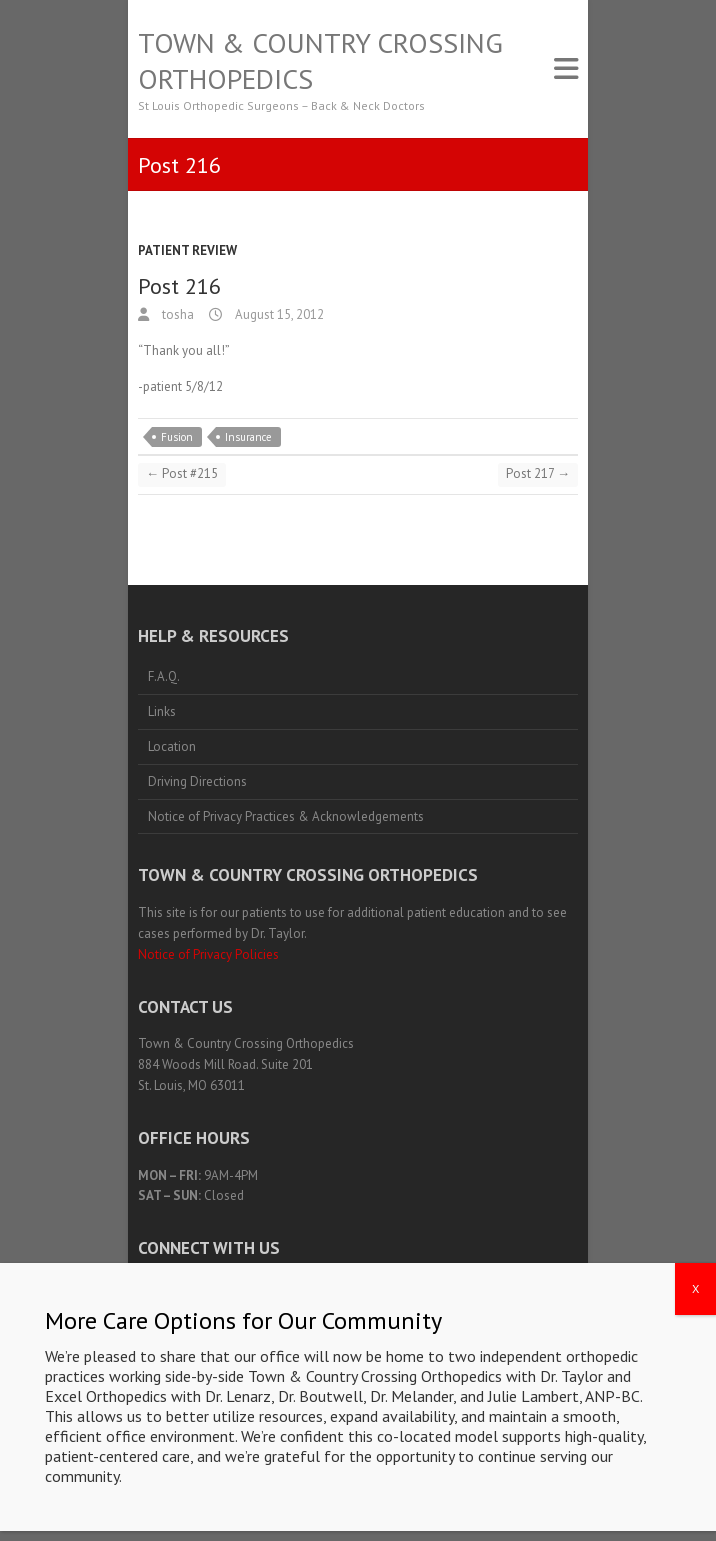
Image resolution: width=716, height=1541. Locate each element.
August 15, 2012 (278, 314)
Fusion (177, 437)
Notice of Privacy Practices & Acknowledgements (286, 816)
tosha (176, 314)
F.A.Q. (164, 676)
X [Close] (695, 1393)
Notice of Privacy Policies (208, 954)
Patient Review (187, 250)
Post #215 (182, 473)
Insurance (248, 437)
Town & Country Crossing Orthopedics (320, 61)
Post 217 (538, 473)
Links (162, 711)
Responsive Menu (566, 69)
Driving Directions (197, 781)
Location (172, 746)
